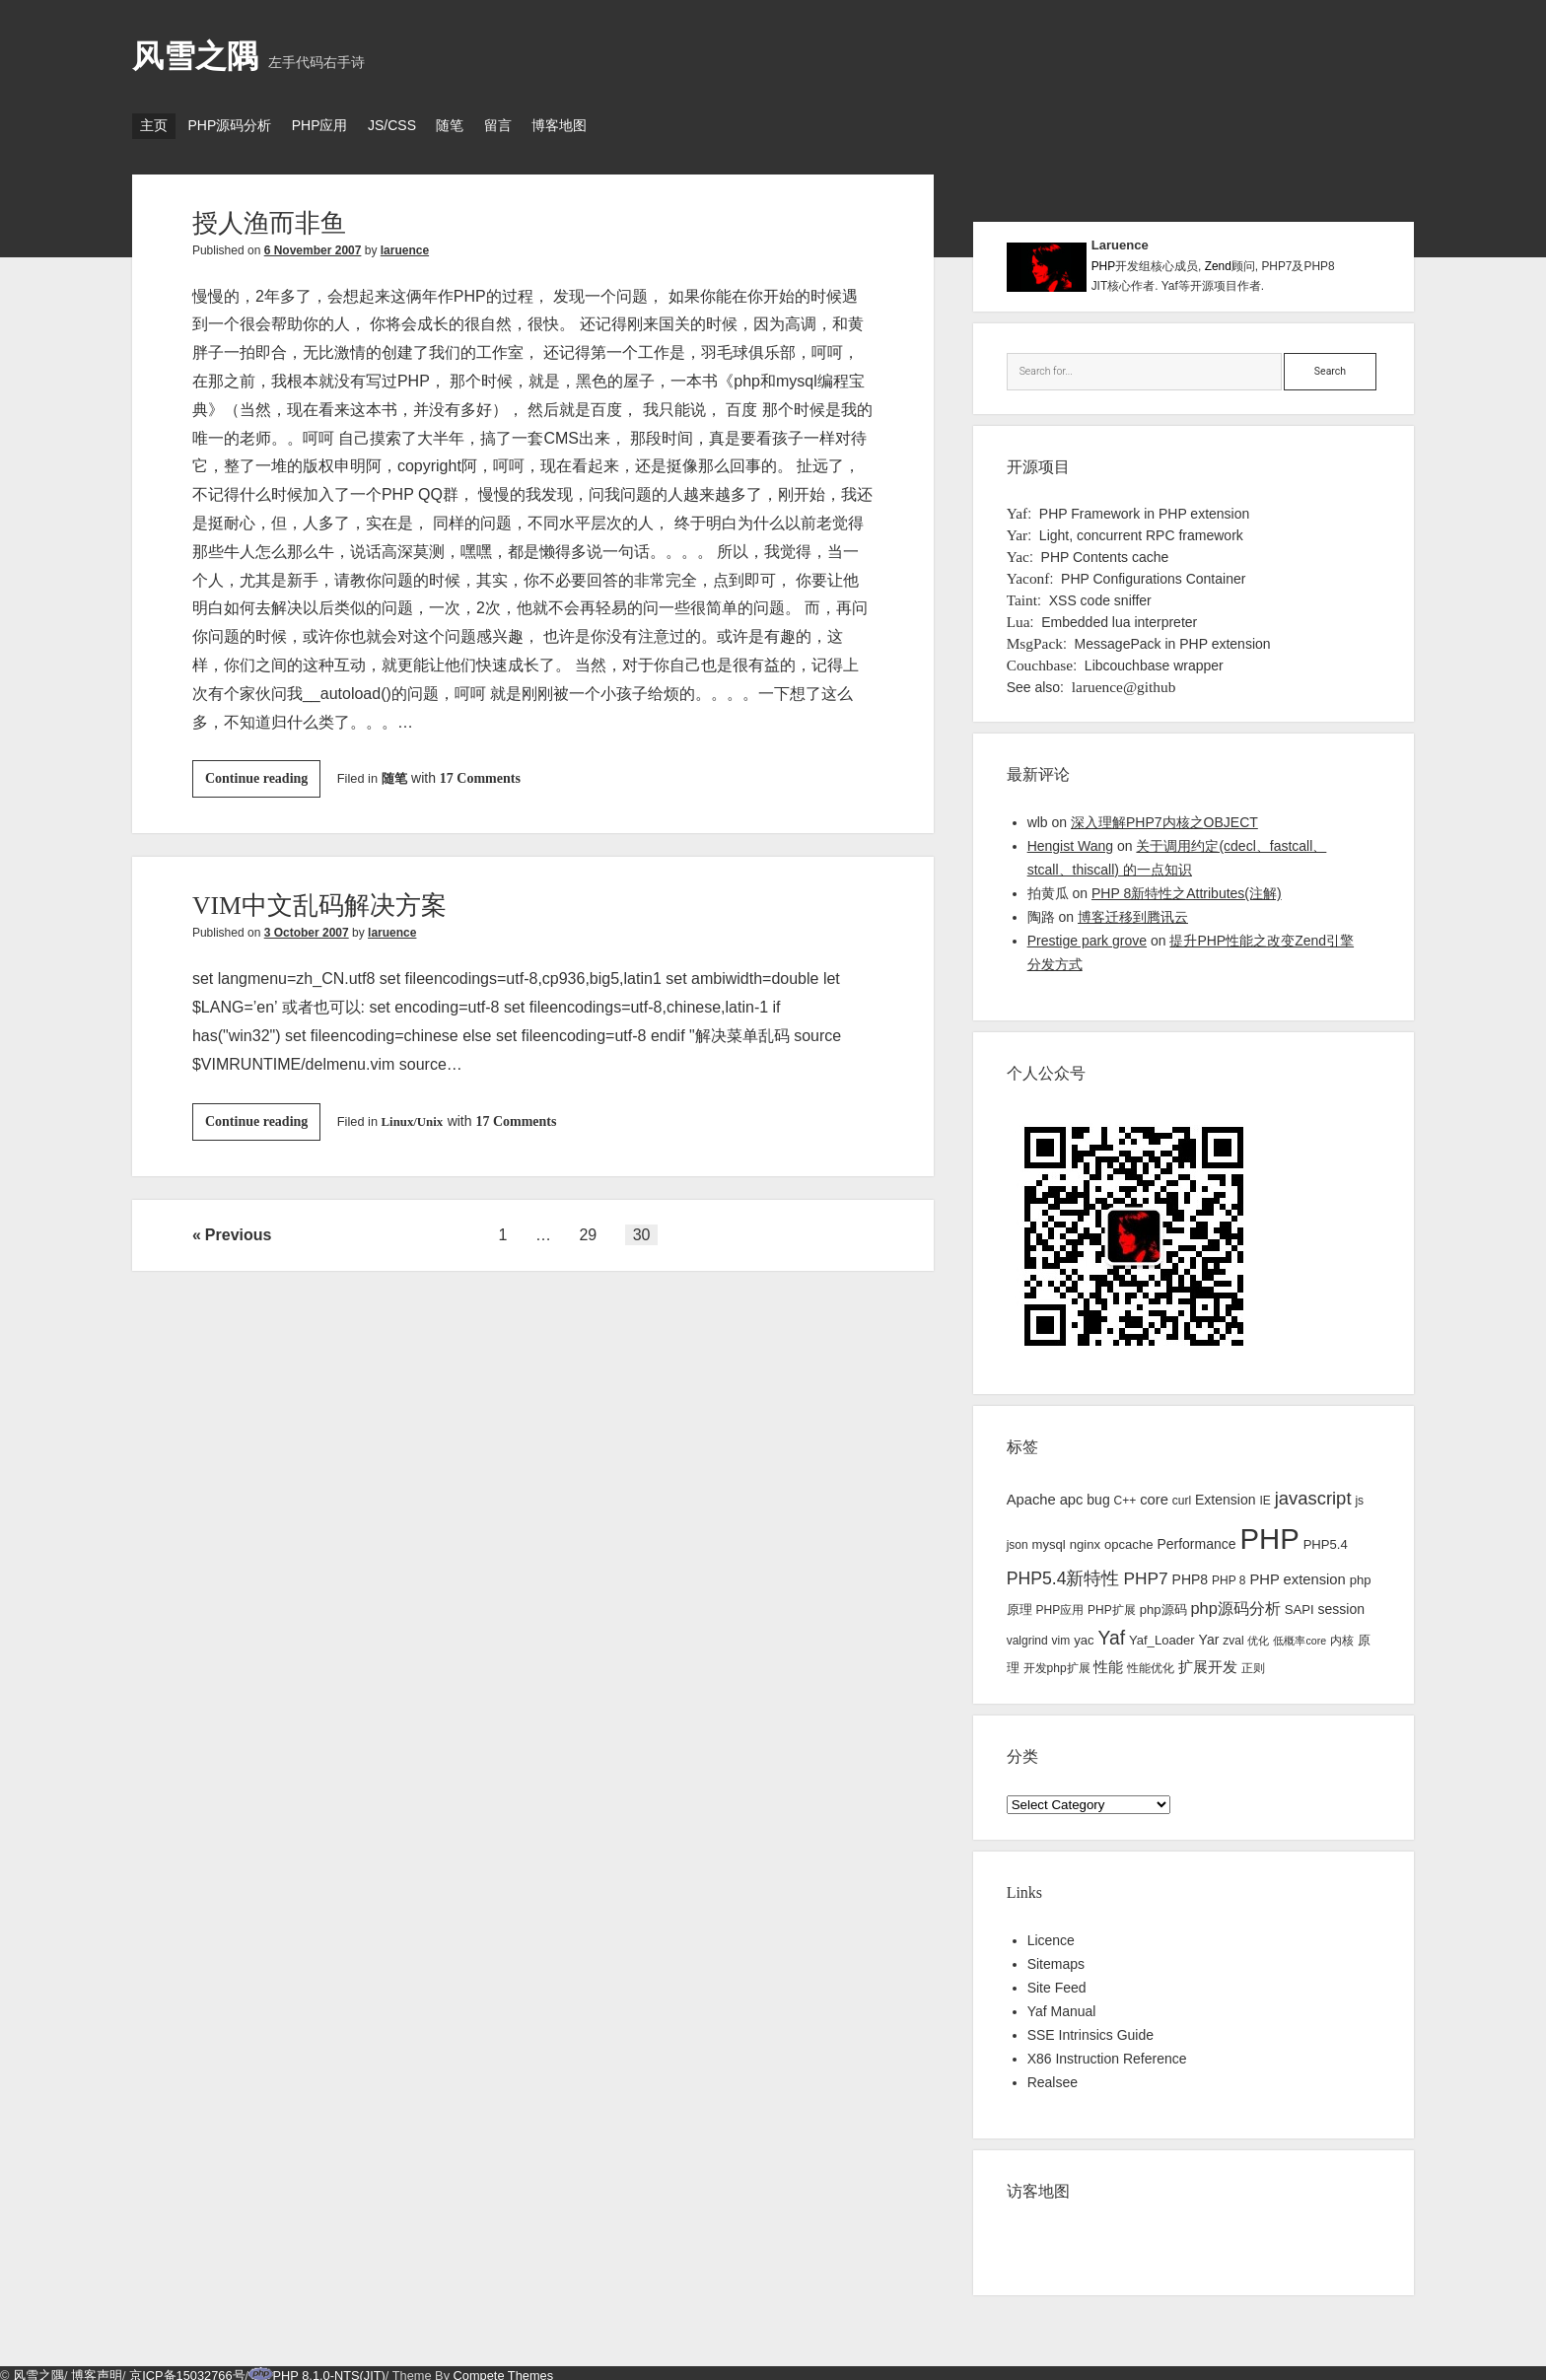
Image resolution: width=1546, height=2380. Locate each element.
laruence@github (1124, 680)
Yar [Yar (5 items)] (1209, 1634)
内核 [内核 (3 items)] (1342, 1635)
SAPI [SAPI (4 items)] (1299, 1603)
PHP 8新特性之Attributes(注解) (1186, 887)
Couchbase (1040, 659)
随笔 (489, 125)
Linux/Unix (413, 1116)
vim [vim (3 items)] (1061, 1635)
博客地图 (618, 125)
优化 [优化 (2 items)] (1258, 1635)
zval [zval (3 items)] (1233, 1635)
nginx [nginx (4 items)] (1085, 1538)
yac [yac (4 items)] (1083, 1634)
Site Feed (1057, 1982)
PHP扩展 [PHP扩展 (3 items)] (1112, 1604)
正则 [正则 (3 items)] (1253, 1662)
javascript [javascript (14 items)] (1313, 1492)
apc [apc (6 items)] (1072, 1494)
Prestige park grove (1087, 935)
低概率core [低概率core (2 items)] (1299, 1635)
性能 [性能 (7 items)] (1108, 1660)
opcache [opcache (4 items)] (1129, 1538)
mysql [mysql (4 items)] (1049, 1538)
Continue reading (262, 776)
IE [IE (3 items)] (1264, 1495)
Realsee (1052, 2076)
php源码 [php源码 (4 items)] (1163, 1603)
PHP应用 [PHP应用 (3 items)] (1060, 1604)
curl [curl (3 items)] (1181, 1495)
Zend (1218, 260)
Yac (1018, 550)
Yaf (1017, 507)
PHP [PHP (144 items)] (1269, 1532)
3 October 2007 (306, 927)
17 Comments (480, 772)
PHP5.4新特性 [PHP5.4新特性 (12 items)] (1063, 1572)
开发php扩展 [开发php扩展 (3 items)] (1056, 1662)
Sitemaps (1056, 1958)
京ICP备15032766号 (187, 2369)
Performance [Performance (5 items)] (1196, 1538)
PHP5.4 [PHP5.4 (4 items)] (1325, 1538)
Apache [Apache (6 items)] (1031, 1494)
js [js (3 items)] (1359, 1495)
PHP (1103, 260)
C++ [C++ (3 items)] (1125, 1495)
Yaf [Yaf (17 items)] (1111, 1632)
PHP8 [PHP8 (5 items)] (1190, 1573)
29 (588, 1229)
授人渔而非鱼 (275, 216)
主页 (154, 125)
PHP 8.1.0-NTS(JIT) (329, 2369)
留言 (547, 125)
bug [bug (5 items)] (1098, 1494)
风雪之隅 (195, 56)
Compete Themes (503, 2369)
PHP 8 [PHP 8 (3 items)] (1228, 1574)
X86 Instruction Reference (1107, 2053)
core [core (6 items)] (1154, 1494)
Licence (1051, 1934)
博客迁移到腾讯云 (1133, 911)
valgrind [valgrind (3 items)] (1027, 1635)
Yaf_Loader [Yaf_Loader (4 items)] (1162, 1634)
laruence (405, 244)
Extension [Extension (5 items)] (1225, 1494)
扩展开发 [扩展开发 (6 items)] (1207, 1661)
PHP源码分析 (239, 125)
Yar (1017, 529)
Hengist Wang (1070, 840)
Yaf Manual (1061, 2005)
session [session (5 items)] (1341, 1603)
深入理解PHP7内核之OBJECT (1164, 816)
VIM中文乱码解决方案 (329, 898)
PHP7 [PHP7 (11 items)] (1145, 1572)
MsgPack (1035, 637)
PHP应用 (340, 125)
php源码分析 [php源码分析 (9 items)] (1235, 1602)
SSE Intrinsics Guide (1090, 2029)
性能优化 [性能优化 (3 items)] (1150, 1662)
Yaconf (1028, 572)
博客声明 (96, 2369)
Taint (1022, 594)
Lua (1018, 615)
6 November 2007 (313, 244)
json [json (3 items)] (1017, 1539)
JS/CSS (421, 125)
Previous (238, 1229)
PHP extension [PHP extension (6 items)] (1297, 1573)
